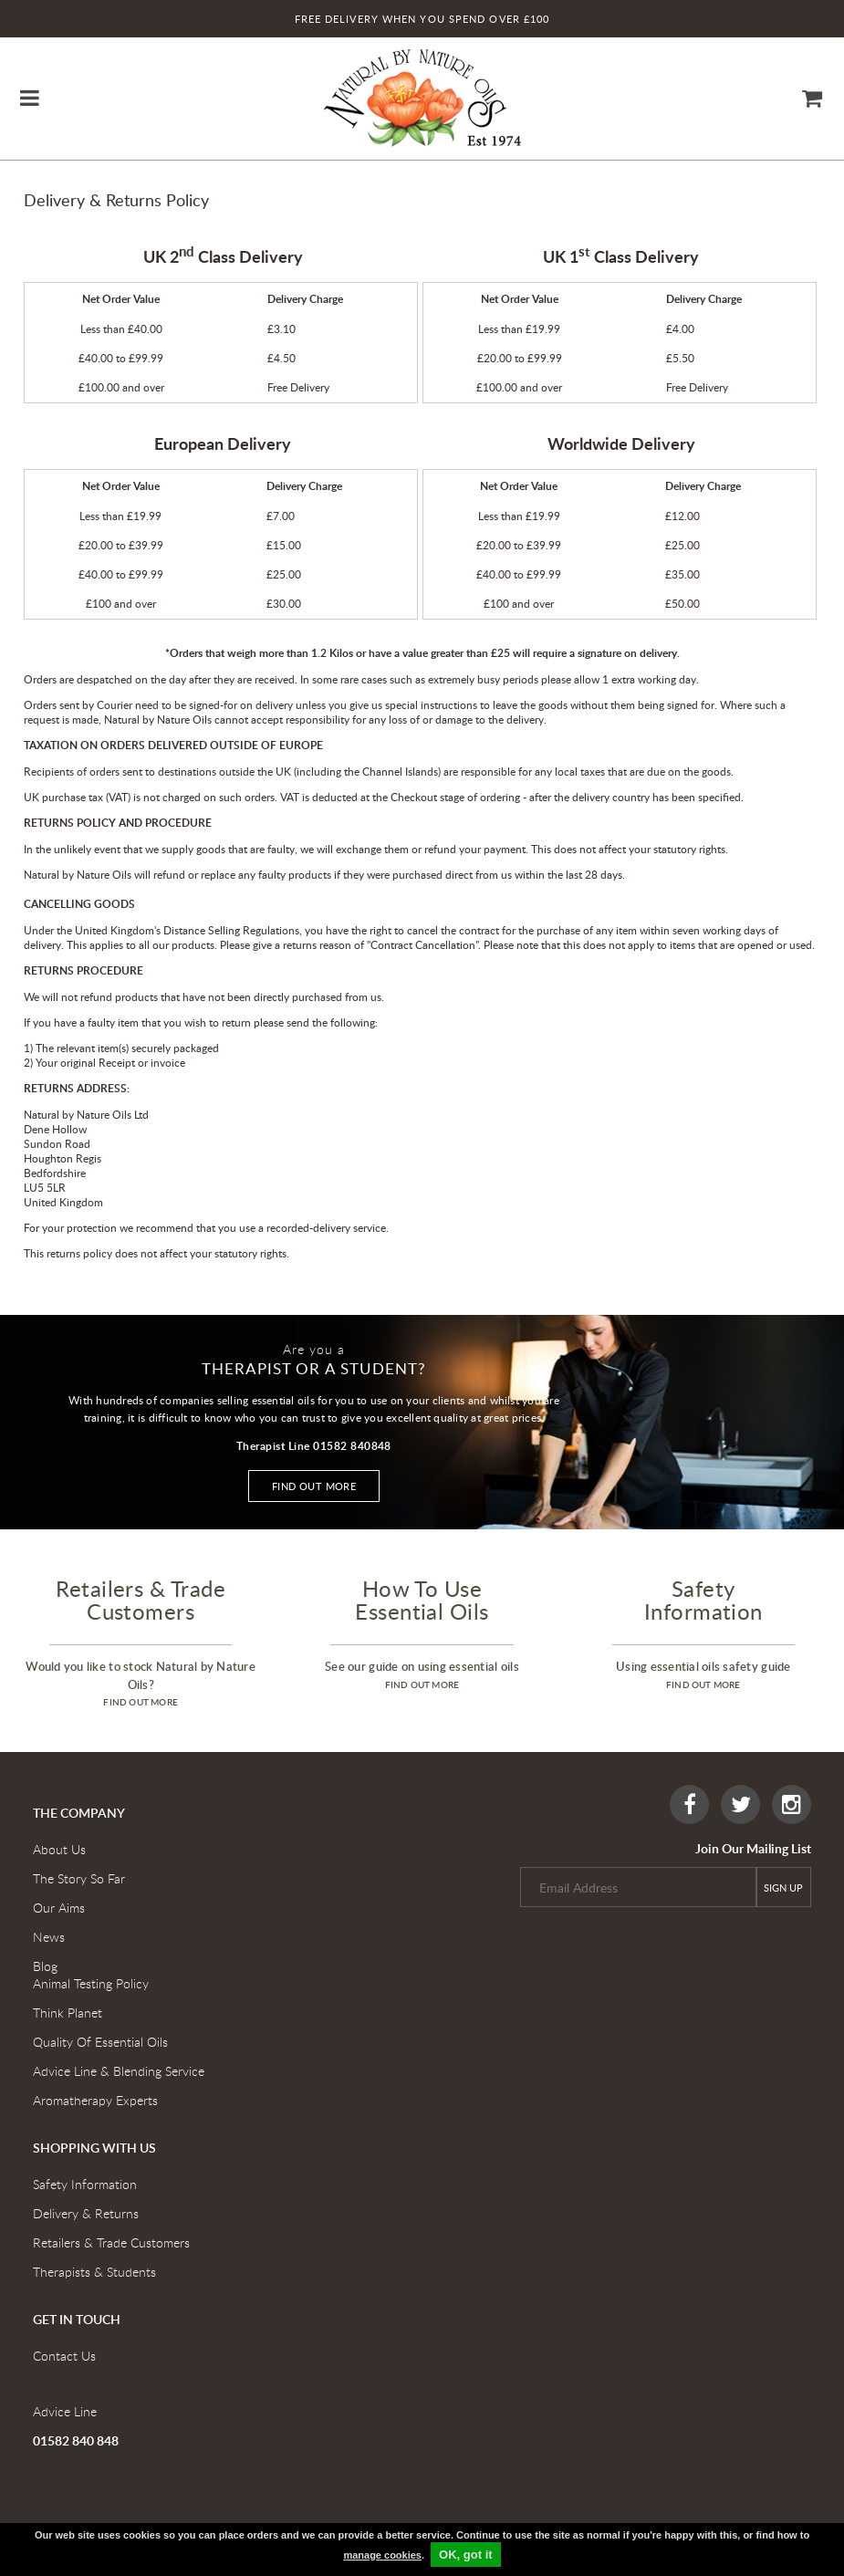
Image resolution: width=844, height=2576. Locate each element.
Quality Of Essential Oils (100, 2041)
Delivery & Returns (86, 2213)
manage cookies (382, 2555)
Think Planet (67, 2012)
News (49, 1936)
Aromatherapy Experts (95, 2100)
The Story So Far (79, 1878)
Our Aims (59, 1907)
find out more (140, 1701)
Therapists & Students (94, 2271)
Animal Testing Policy (91, 1983)
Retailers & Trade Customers (111, 2242)
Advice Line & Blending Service (118, 2071)
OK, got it (466, 2554)
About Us (59, 1849)
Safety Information (85, 2184)
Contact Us (64, 2355)
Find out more (314, 1486)
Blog (45, 1966)
